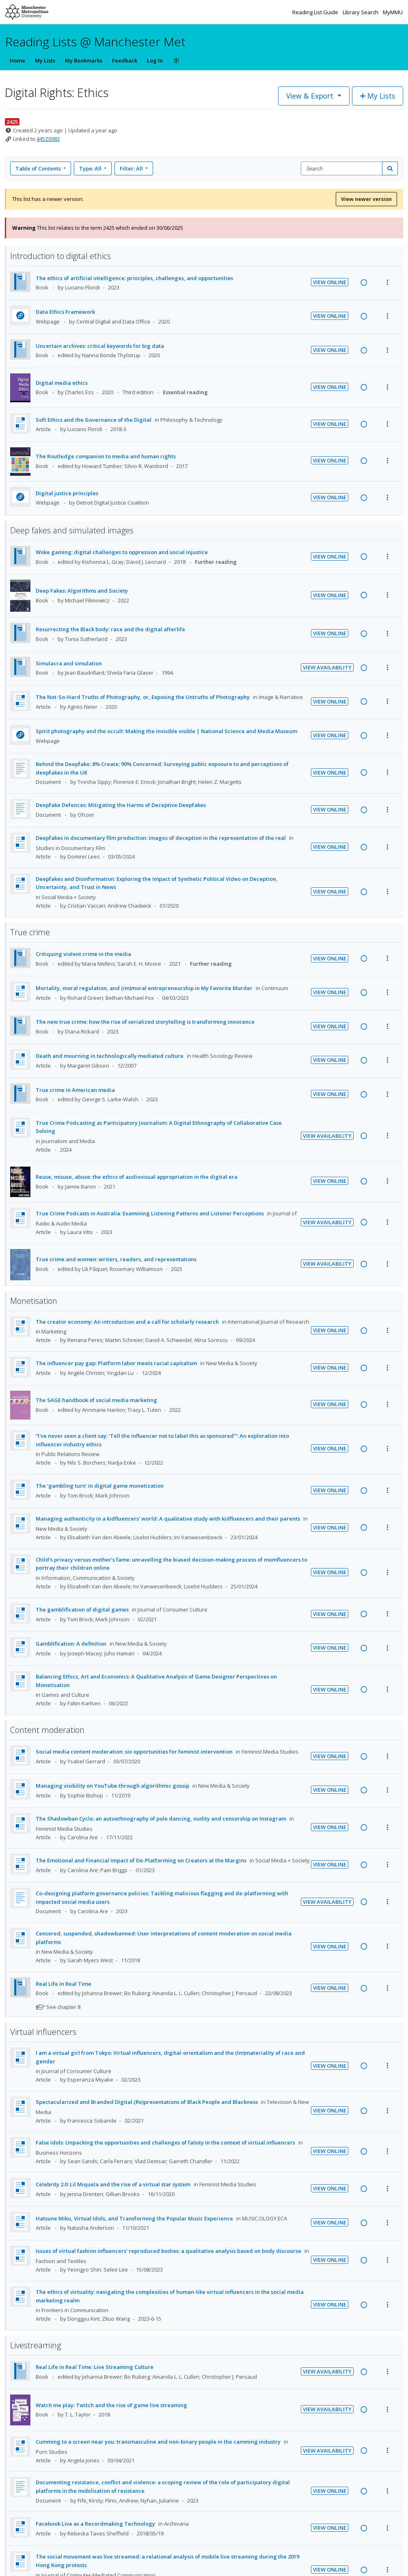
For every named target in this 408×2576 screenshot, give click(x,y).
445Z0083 (48, 138)
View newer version (366, 199)
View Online (329, 282)
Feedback (124, 60)
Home (17, 60)
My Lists (45, 60)
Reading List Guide (315, 12)
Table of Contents (38, 168)
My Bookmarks (83, 60)
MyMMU (393, 12)
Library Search (361, 12)
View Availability (327, 667)
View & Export (310, 96)
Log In (155, 60)
